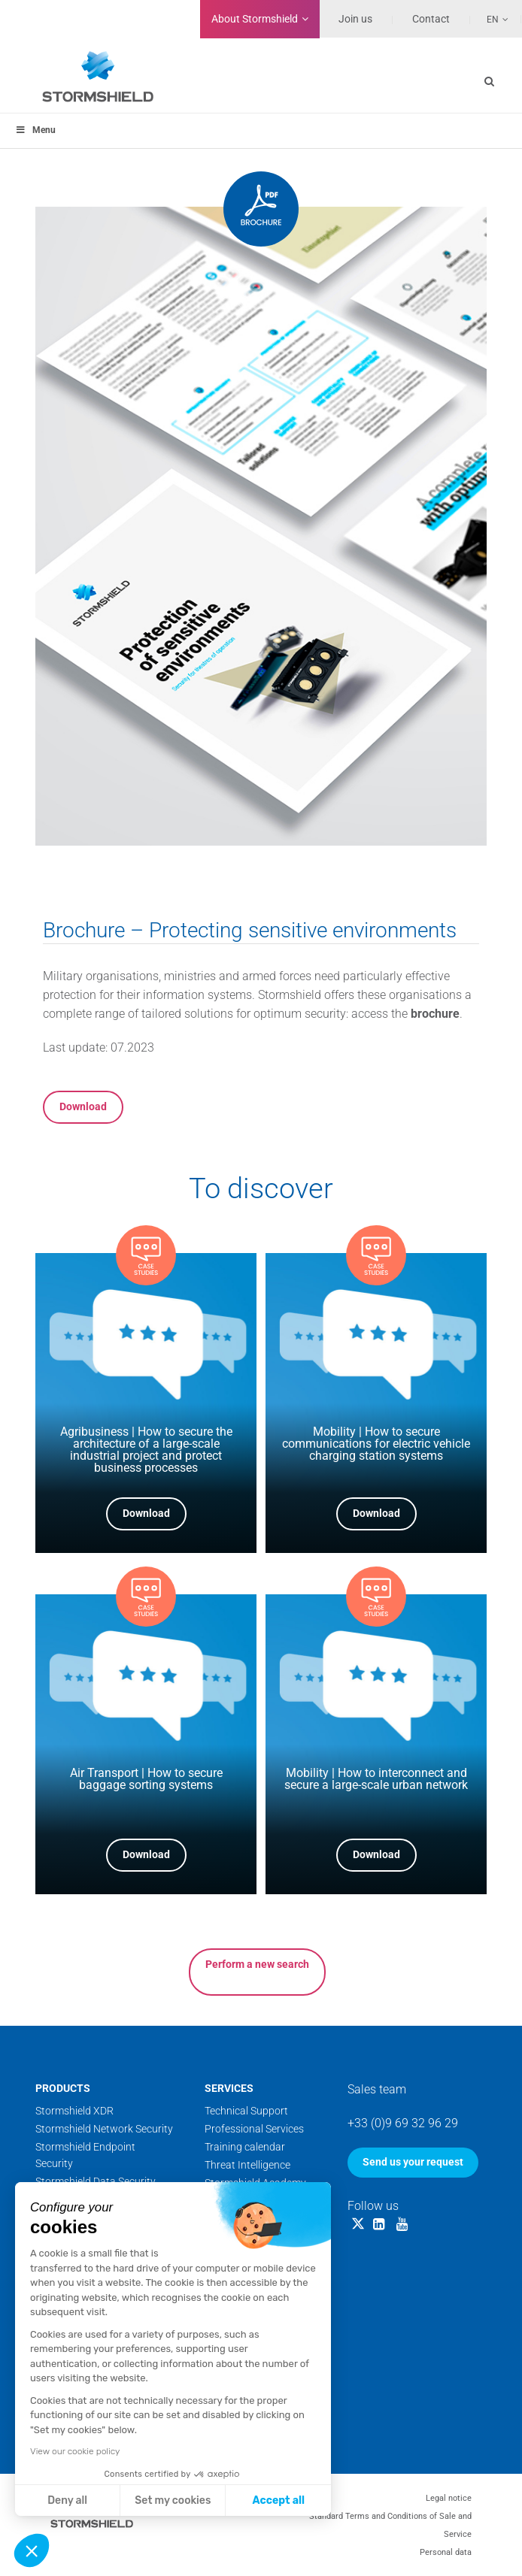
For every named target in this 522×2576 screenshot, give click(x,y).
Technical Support (246, 2111)
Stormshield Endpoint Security (85, 2155)
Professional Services (254, 2129)
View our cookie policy (75, 2451)
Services (229, 2088)
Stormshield (254, 19)
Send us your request (413, 2162)
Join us (355, 19)
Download (83, 1106)
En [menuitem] (493, 19)
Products (62, 2088)
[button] (32, 2550)
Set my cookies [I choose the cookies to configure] (173, 2500)
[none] (489, 19)
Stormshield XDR (74, 2111)
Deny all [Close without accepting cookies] (67, 2500)
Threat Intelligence (247, 2165)
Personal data (446, 2552)
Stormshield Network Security (104, 2129)
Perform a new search (257, 1964)
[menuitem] (489, 19)
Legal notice (449, 2498)
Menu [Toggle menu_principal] (35, 130)
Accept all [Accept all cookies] (279, 2500)
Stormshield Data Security (95, 2181)
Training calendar (245, 2147)
